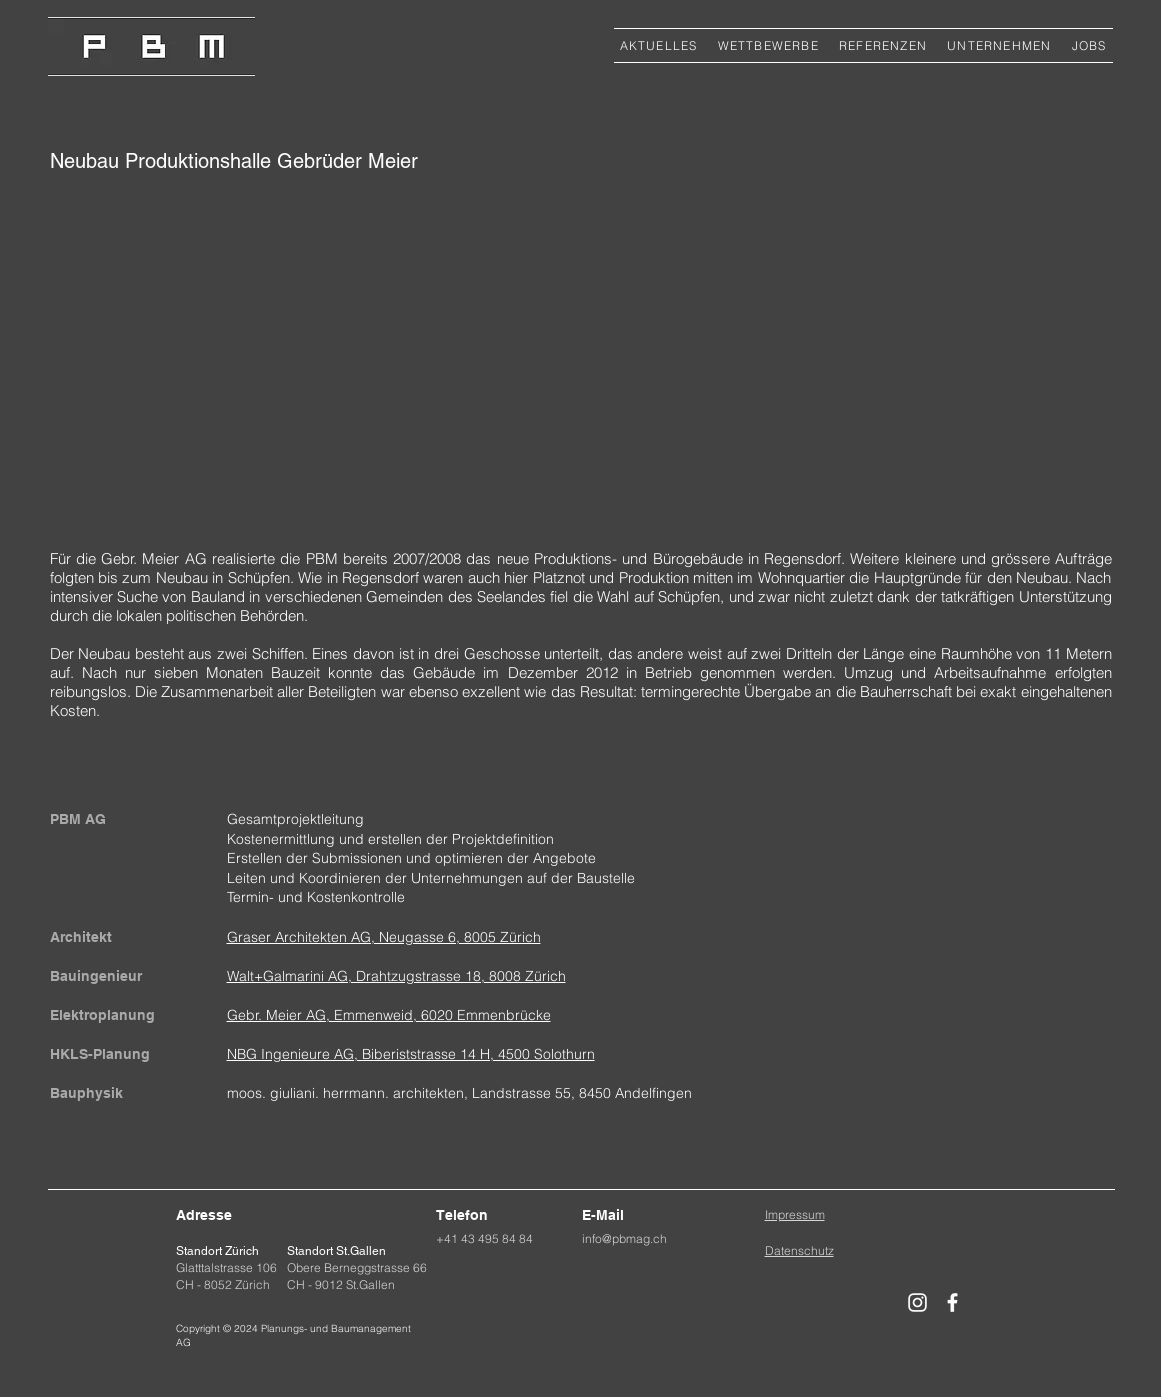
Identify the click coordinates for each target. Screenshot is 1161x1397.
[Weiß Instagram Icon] (917, 1302)
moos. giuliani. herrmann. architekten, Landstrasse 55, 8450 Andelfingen (459, 1093)
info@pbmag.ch (624, 1238)
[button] (883, 45)
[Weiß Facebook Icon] (952, 1302)
